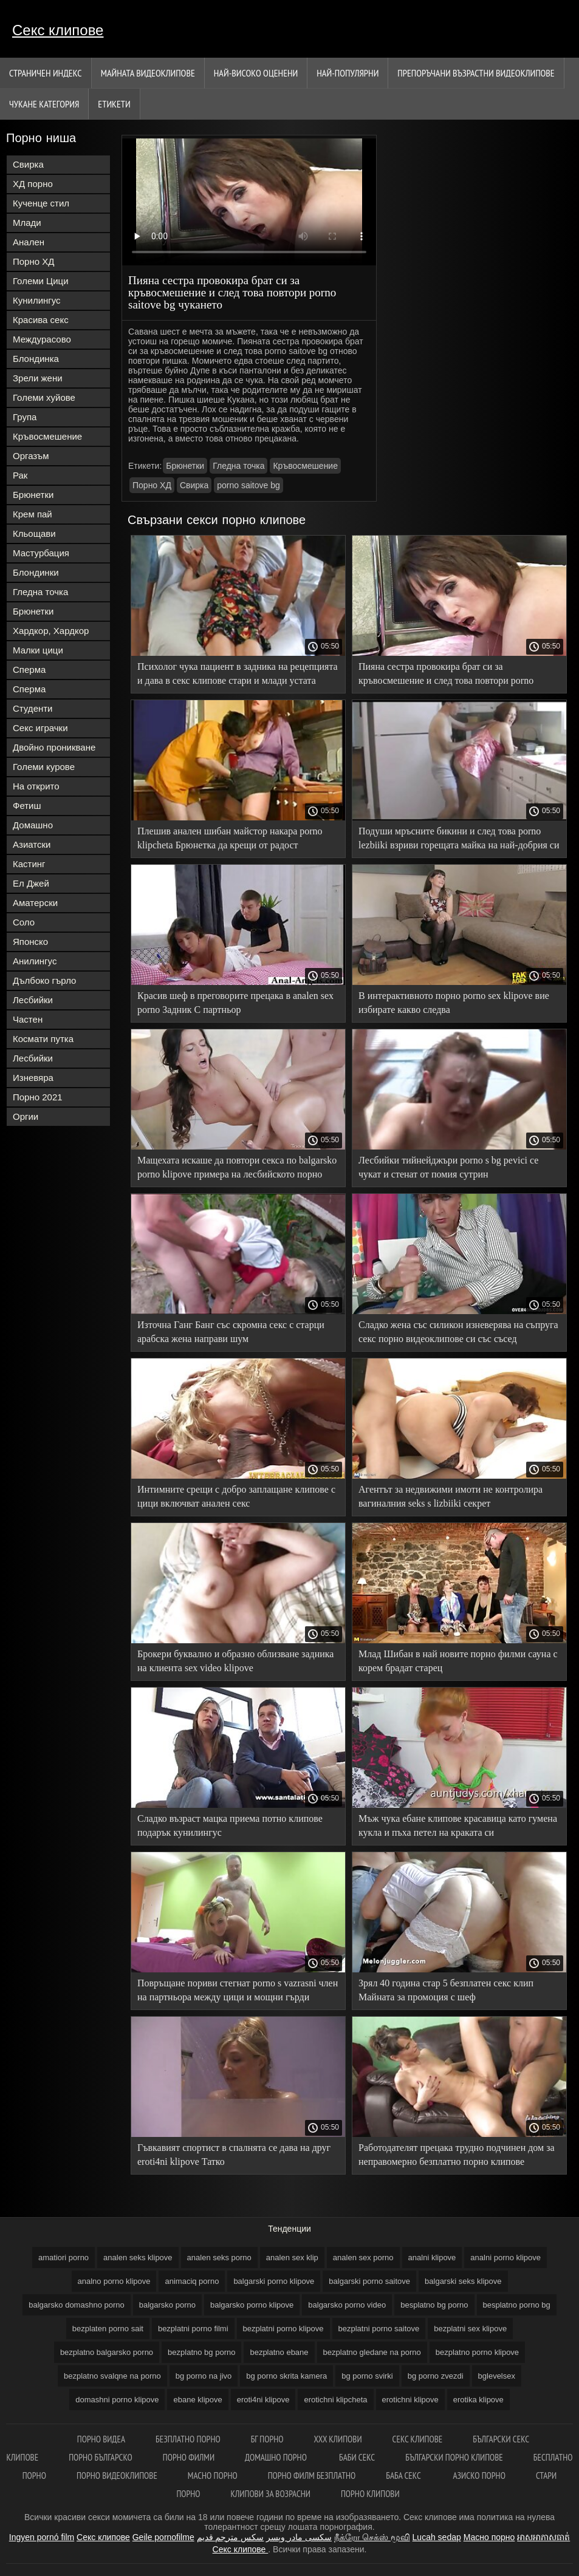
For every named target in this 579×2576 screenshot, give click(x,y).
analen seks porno (219, 2257)
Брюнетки (33, 494)
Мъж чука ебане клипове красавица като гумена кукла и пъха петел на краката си (457, 1825)
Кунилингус (37, 300)
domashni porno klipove (117, 2399)
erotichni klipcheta (335, 2399)
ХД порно (33, 184)
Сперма (29, 669)
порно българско (100, 2457)
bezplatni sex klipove (470, 2328)
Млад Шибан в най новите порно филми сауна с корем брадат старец (458, 1661)
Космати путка (43, 1039)
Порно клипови (370, 2493)
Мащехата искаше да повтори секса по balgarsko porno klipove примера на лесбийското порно (237, 1167)
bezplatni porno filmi (193, 2328)
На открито (36, 786)
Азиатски (31, 844)
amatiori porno (63, 2257)
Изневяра (33, 1077)
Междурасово (42, 339)
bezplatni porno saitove (379, 2328)
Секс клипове (57, 30)
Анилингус (35, 961)
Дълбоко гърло (44, 980)
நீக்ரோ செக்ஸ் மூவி (372, 2537)
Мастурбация (41, 553)
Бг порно (267, 2439)
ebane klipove (197, 2399)
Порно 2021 (38, 1097)
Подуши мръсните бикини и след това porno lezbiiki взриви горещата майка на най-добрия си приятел (459, 840)
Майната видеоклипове (148, 73)
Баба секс (404, 2475)
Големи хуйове (44, 397)
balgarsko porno (167, 2304)
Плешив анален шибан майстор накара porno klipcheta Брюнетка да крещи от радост (230, 838)
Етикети (114, 104)
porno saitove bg (248, 485)
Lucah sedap (437, 2537)
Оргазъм (31, 456)
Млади (27, 222)
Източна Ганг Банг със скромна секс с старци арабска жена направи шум (230, 1332)
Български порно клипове (454, 2457)
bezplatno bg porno (201, 2352)
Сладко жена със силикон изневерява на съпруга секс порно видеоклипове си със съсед (458, 1332)
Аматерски (35, 903)
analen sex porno (363, 2257)
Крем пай (32, 514)
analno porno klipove (114, 2281)
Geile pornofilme (163, 2537)
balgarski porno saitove (369, 2281)
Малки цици (38, 650)
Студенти (33, 708)
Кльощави (34, 533)
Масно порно (213, 2475)
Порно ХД (33, 261)
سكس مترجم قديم (230, 2537)
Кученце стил (41, 203)
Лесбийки (33, 1000)
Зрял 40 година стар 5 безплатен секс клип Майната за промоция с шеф (445, 1990)
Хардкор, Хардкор (51, 630)
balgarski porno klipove (273, 2281)
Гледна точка (40, 592)
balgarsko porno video (347, 2304)
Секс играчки (40, 728)
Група (24, 417)
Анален (28, 242)
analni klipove (432, 2257)
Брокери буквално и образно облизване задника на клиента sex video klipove (235, 1661)
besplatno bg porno (434, 2304)
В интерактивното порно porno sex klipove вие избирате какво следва (453, 1002)
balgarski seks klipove (463, 2281)
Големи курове (44, 767)
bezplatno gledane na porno (372, 2352)
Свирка (28, 164)
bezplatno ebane (279, 2352)
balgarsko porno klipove (251, 2304)
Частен (28, 1019)
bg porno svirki (367, 2375)
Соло (24, 922)
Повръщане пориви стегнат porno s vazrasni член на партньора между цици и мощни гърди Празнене (237, 1992)
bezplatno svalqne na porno (112, 2375)
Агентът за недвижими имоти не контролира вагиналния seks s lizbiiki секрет (450, 1496)
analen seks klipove (137, 2257)
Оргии (25, 1116)
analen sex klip (292, 2257)
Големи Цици (41, 281)
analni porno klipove (505, 2257)
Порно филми (188, 2457)
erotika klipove (478, 2399)
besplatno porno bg (516, 2304)
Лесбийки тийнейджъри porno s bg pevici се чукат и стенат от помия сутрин (448, 1167)
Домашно (33, 825)
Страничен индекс (45, 73)
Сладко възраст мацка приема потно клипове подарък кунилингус (230, 1825)
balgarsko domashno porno (77, 2304)
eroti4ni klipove (263, 2399)
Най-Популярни (348, 73)
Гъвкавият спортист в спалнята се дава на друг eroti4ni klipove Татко (234, 2154)
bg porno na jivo (204, 2375)
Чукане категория (44, 104)
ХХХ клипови (337, 2439)
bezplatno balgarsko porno (106, 2352)
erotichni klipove (410, 2399)
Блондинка (36, 358)
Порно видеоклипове (117, 2475)
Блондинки (36, 572)
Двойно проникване (54, 747)
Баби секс (357, 2457)
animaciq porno (192, 2281)
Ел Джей (31, 883)
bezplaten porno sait (107, 2328)
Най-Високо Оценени (256, 73)
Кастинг (29, 864)
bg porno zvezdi (436, 2375)
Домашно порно (277, 2457)
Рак (20, 475)
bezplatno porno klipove (477, 2352)
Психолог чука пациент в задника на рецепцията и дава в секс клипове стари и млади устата (237, 673)
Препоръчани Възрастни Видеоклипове (475, 73)
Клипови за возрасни (270, 2493)
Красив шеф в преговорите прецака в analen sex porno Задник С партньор (235, 1002)
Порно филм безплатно (312, 2475)
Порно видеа (101, 2439)
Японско (30, 941)
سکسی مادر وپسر (299, 2537)
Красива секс (41, 320)
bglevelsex (496, 2375)
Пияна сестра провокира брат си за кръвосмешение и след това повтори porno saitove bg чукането (445, 675)
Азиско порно (479, 2475)
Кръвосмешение (47, 436)
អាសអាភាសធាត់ (543, 2537)
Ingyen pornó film (41, 2537)
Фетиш (27, 805)
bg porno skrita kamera (286, 2375)
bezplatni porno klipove (283, 2328)
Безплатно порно (188, 2439)
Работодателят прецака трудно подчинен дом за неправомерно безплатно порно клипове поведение (456, 2156)
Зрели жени (38, 378)
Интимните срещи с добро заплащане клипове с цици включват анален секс (236, 1496)
